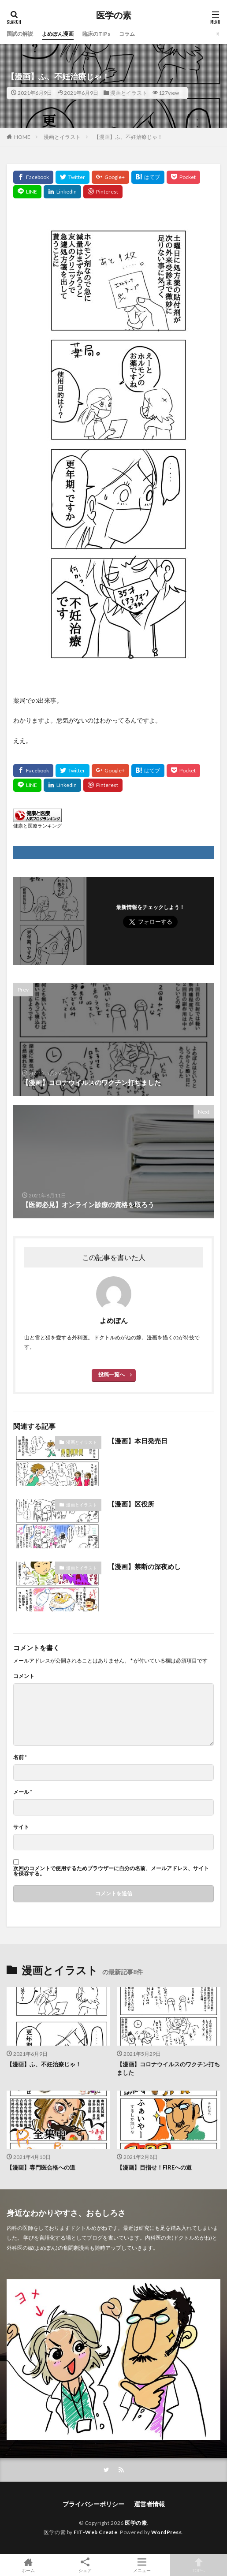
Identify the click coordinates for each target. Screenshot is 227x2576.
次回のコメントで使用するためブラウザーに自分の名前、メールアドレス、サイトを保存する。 (111, 1871)
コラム (127, 33)
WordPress (166, 2532)
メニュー (142, 2564)
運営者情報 (149, 2504)
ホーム (28, 2564)
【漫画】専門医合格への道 (41, 2167)
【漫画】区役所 (134, 1504)
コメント (23, 1676)
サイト (21, 1827)
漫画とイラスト (128, 92)
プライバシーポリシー (93, 2504)
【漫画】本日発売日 (137, 1441)
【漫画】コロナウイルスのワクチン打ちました (168, 2068)
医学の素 (113, 15)
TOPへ (198, 2564)
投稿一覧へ (111, 1374)
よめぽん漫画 (58, 33)
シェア (85, 2565)
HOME (22, 137)
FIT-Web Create (95, 2532)
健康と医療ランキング (37, 825)
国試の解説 (20, 33)
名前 (20, 1757)
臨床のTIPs (96, 33)
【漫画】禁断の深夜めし (144, 1566)
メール (22, 1792)
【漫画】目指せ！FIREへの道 (154, 2167)
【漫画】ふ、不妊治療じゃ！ (128, 137)
